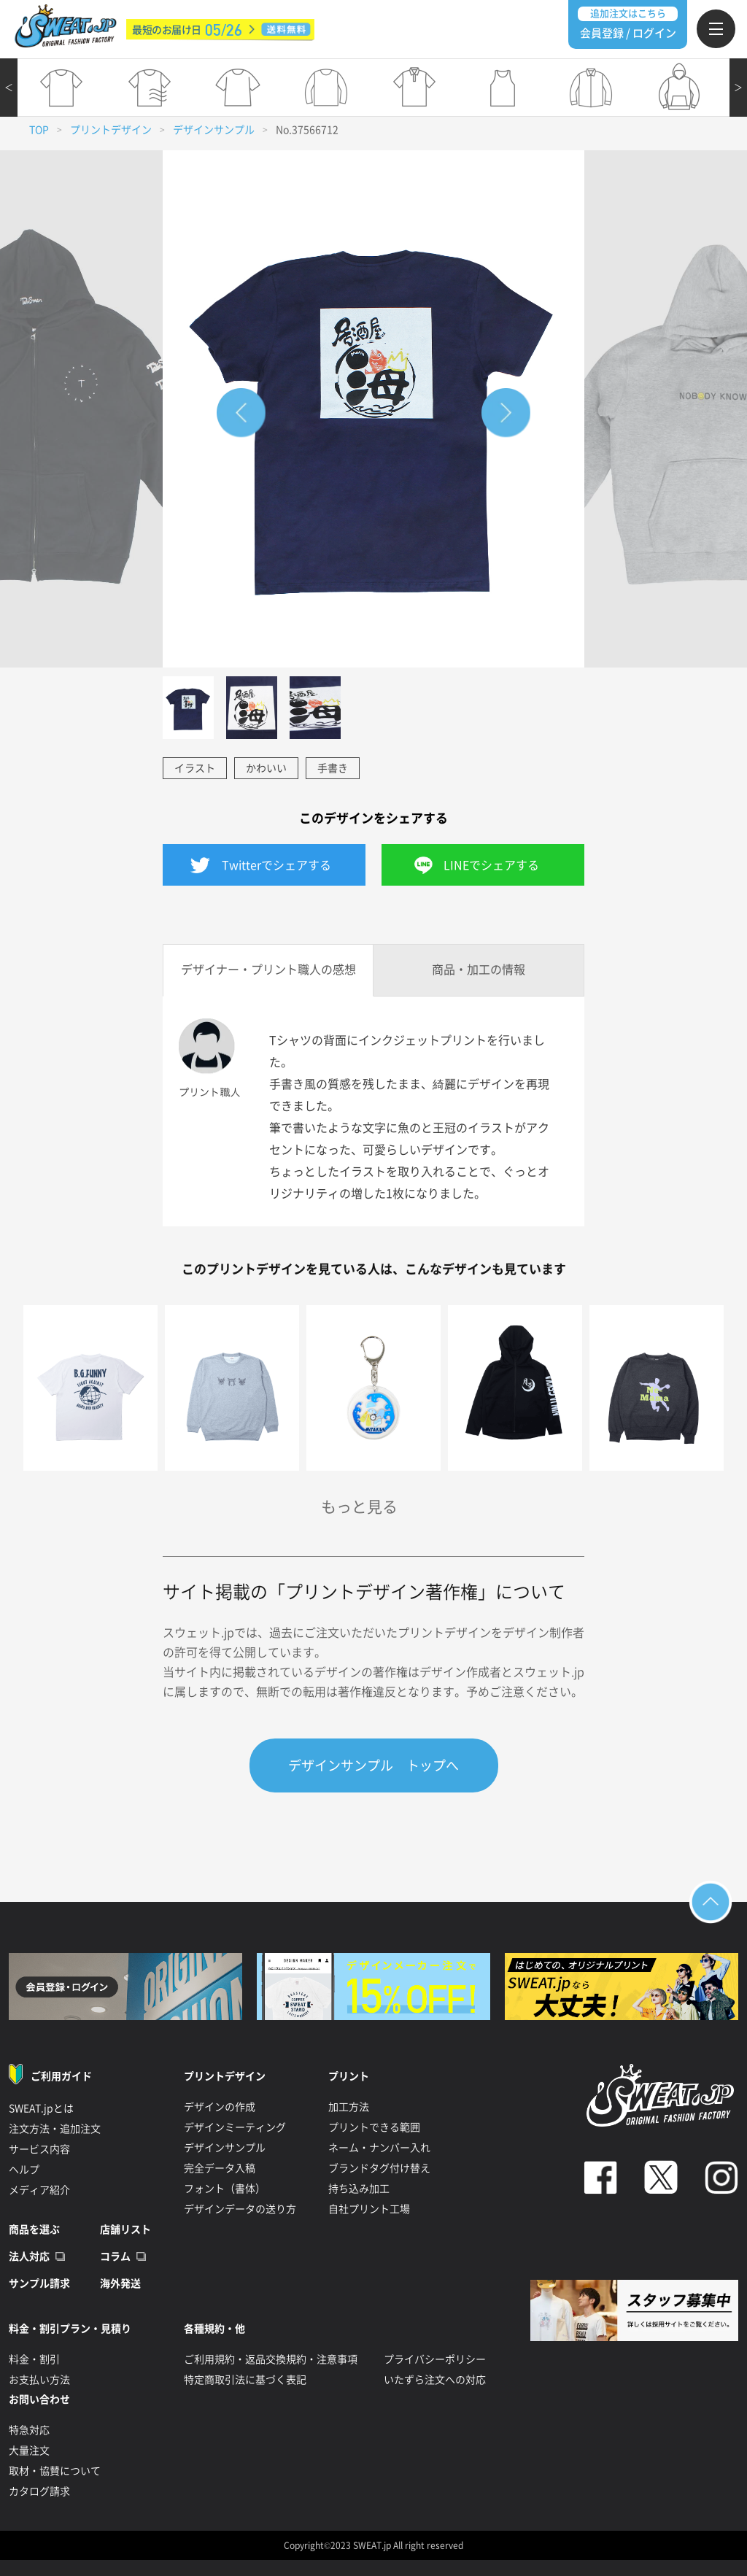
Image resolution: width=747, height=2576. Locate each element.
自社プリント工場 (369, 2209)
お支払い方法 (39, 2380)
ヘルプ (24, 2170)
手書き (332, 768)
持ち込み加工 (359, 2189)
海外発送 (120, 2283)
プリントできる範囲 (374, 2127)
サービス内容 (39, 2149)
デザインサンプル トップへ (373, 1765)
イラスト (194, 768)
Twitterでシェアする (276, 865)
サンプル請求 (39, 2283)
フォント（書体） (225, 2189)
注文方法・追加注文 (55, 2129)
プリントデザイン (111, 130)
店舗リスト (125, 2229)
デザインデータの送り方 (240, 2209)
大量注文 (29, 2450)
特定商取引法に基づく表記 (245, 2380)
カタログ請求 (39, 2491)
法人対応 (29, 2256)
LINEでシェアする (491, 865)
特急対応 (29, 2430)
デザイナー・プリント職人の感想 (268, 969)
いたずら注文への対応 (435, 2380)
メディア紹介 (39, 2190)
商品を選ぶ (34, 2229)
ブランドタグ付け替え (379, 2168)
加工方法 (348, 2107)
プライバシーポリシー (435, 2359)
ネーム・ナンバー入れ (379, 2148)
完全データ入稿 (219, 2168)
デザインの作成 (219, 2107)
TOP (39, 130)
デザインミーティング (235, 2127)
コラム (115, 2256)
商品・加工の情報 (478, 969)
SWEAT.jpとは (41, 2108)
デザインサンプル (214, 130)
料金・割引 (34, 2359)
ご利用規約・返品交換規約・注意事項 (270, 2359)
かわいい (266, 768)
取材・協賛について (55, 2471)
